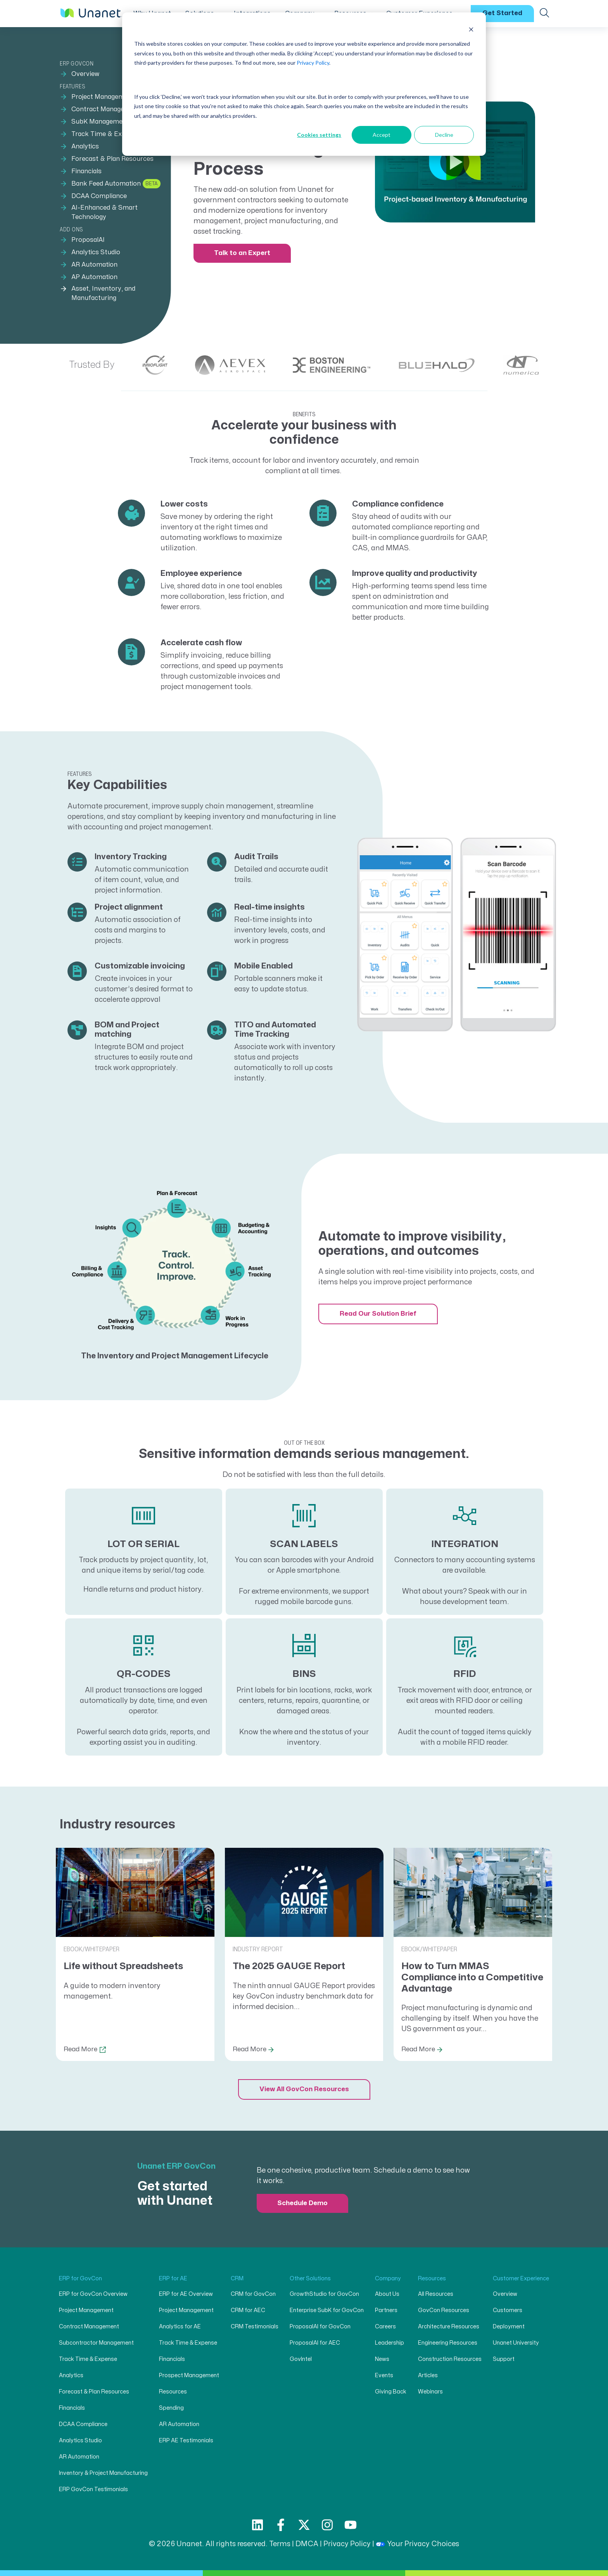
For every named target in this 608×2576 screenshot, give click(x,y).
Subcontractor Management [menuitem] (96, 2342)
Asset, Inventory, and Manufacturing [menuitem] (103, 293)
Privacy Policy (313, 62)
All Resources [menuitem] (435, 2294)
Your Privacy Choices (417, 2544)
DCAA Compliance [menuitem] (99, 196)
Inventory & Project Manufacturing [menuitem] (103, 2473)
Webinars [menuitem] (430, 2391)
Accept (381, 134)
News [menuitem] (382, 2359)
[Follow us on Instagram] (327, 2525)
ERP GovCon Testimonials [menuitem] (93, 2489)
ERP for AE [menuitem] (173, 2278)
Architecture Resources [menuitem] (448, 2326)
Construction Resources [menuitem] (450, 2359)
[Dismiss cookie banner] (471, 29)
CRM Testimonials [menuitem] (254, 2326)
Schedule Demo (302, 2203)
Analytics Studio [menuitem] (95, 252)
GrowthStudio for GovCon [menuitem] (324, 2294)
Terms (279, 2544)
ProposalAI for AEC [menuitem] (315, 2342)
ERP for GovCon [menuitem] (80, 2278)
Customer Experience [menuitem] (521, 2278)
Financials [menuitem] (86, 171)
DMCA (306, 2544)
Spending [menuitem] (171, 2408)
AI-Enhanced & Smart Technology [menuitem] (104, 212)
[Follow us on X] (304, 2525)
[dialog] (304, 84)
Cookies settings (319, 134)
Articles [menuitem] (428, 2375)
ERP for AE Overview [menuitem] (186, 2294)
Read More (80, 2049)
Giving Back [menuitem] (390, 2391)
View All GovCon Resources (304, 2089)
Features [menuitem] (72, 86)
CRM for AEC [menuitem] (248, 2310)
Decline (444, 134)
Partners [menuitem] (386, 2310)
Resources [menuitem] (173, 2391)
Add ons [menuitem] (71, 229)
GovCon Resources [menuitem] (443, 2310)
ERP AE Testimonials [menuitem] (186, 2440)
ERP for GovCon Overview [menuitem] (93, 2294)
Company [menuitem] (388, 2278)
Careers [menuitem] (385, 2326)
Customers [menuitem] (507, 2310)
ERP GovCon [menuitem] (76, 63)
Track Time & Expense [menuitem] (105, 134)
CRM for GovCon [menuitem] (253, 2294)
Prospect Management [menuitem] (189, 2375)
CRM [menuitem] (237, 2278)
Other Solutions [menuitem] (310, 2278)
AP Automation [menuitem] (94, 277)
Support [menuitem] (504, 2359)
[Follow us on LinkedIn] (257, 2525)
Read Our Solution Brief (378, 1314)
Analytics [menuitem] (85, 146)
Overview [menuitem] (85, 74)
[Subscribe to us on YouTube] (350, 2525)
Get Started (502, 13)
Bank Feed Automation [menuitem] (106, 184)
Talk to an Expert (242, 253)
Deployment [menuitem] (509, 2326)
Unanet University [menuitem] (516, 2342)
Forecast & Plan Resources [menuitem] (112, 159)
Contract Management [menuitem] (105, 109)
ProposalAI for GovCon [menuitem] (320, 2326)
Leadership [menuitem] (389, 2342)
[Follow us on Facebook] (280, 2525)
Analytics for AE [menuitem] (180, 2326)
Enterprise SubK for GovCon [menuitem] (327, 2310)
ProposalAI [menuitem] (88, 240)
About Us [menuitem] (387, 2294)
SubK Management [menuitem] (100, 122)
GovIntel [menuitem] (301, 2359)
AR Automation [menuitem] (94, 265)
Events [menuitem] (384, 2375)
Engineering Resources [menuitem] (447, 2342)
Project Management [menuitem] (103, 97)
